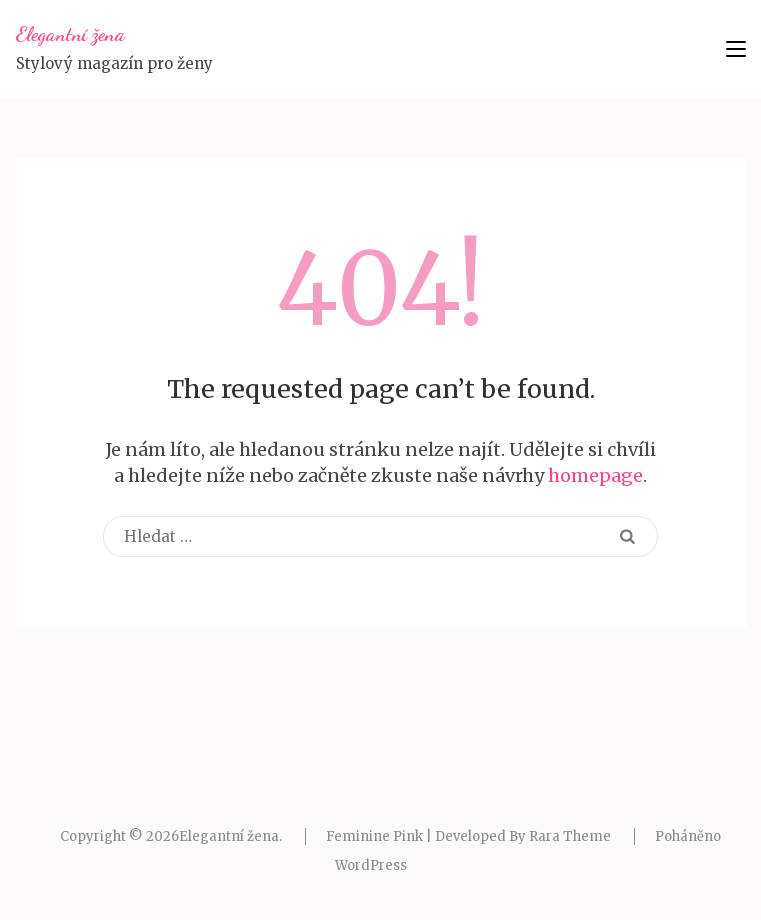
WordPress (371, 865)
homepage (595, 475)
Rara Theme (570, 836)
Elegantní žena (70, 34)
